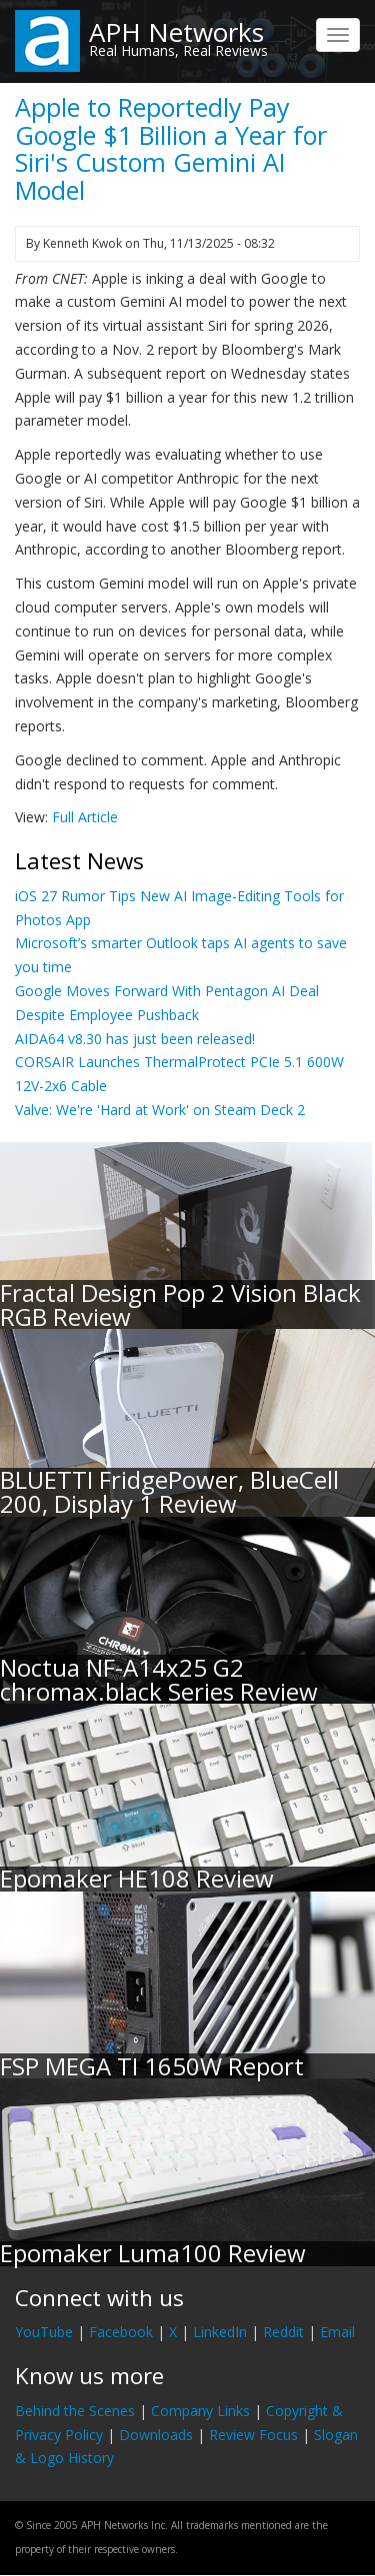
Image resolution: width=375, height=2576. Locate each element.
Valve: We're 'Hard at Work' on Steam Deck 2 (160, 1109)
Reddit (283, 2331)
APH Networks (176, 32)
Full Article (85, 816)
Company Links (200, 2410)
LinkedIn (220, 2331)
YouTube (44, 2331)
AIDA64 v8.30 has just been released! (135, 1038)
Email (337, 2331)
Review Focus (253, 2434)
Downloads (156, 2434)
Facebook (121, 2331)
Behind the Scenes (75, 2410)
